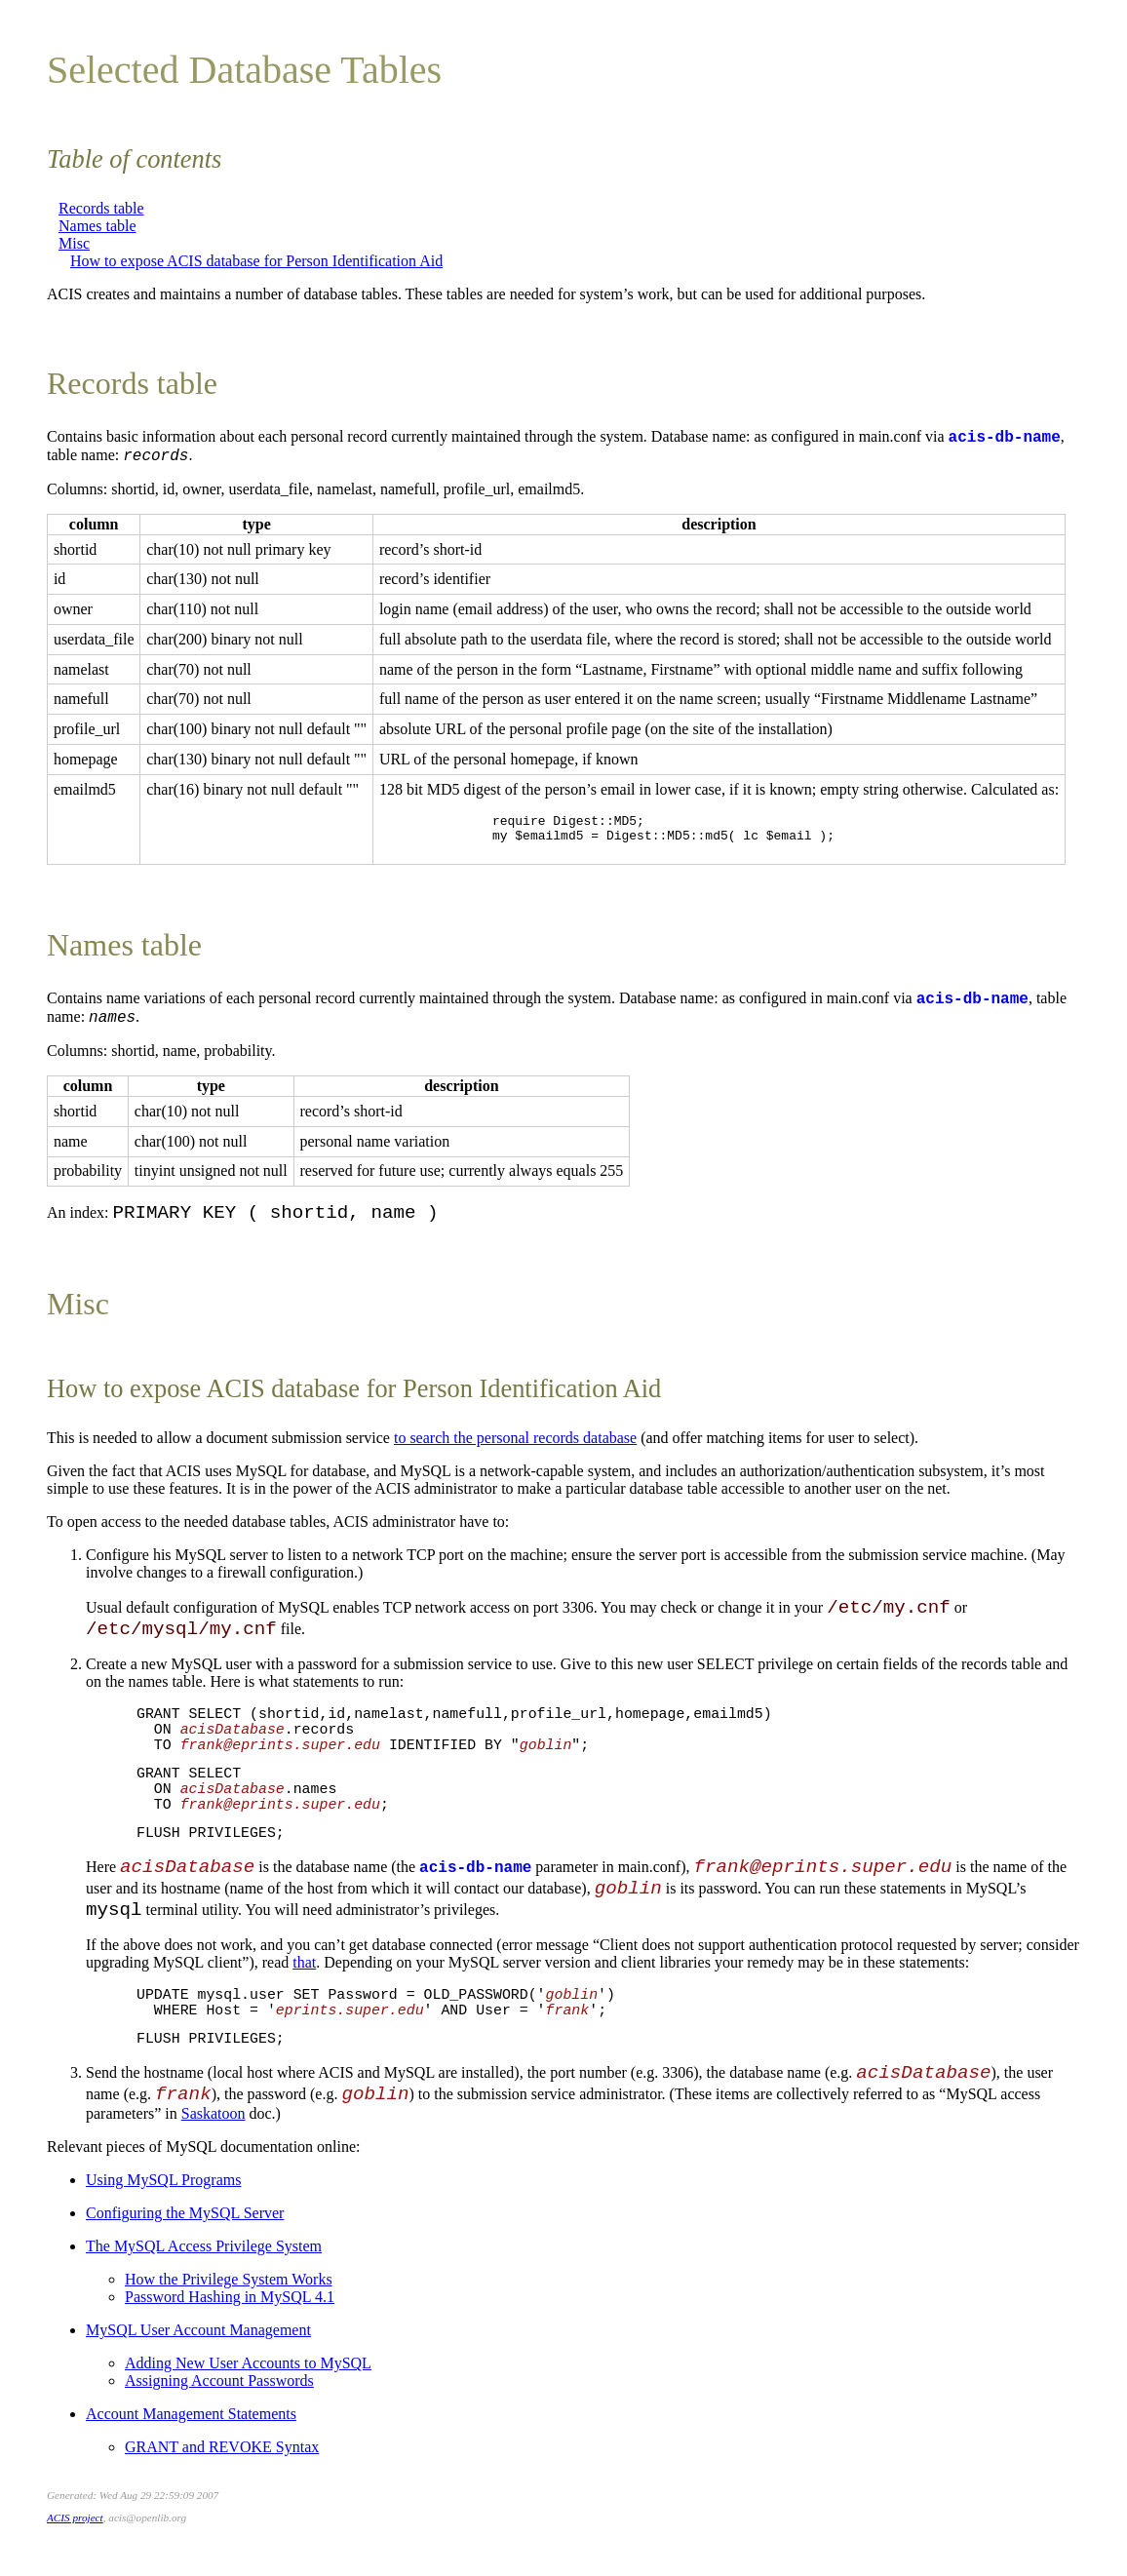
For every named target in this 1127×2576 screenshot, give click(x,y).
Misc (74, 243)
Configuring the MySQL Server (185, 2218)
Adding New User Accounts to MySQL (248, 2369)
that (304, 1968)
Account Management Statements (191, 2419)
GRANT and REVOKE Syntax (222, 2452)
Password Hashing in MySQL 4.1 (229, 2302)
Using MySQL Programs (163, 2185)
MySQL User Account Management (198, 2335)
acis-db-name (1005, 438)
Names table (97, 225)
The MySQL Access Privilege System (204, 2252)
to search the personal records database (515, 1443)
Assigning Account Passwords (219, 2386)
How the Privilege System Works (228, 2285)
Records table (101, 208)
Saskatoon (213, 2119)
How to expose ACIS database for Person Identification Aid (256, 261)
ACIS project (75, 2523)
